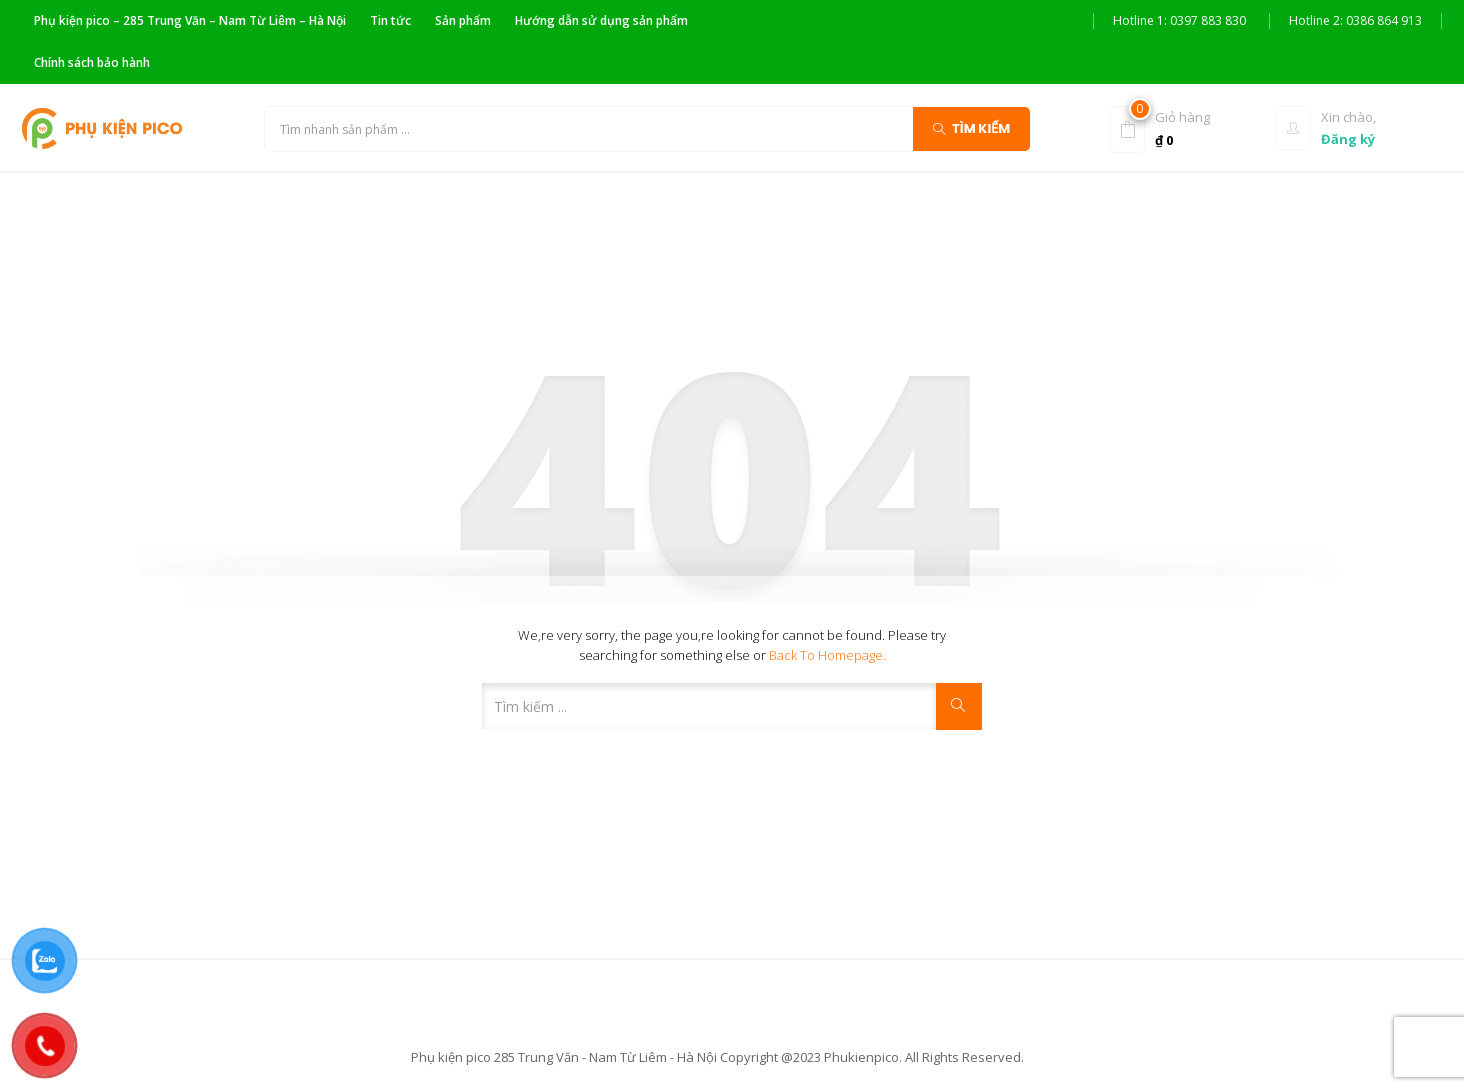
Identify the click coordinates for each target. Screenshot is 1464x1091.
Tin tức (390, 20)
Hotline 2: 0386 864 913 (1355, 20)
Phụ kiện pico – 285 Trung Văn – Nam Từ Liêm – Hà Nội (190, 20)
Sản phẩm (463, 20)
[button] (1188, 127)
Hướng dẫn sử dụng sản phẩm (601, 20)
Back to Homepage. (827, 655)
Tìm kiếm (971, 127)
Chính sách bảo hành (92, 62)
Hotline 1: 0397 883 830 (1179, 20)
